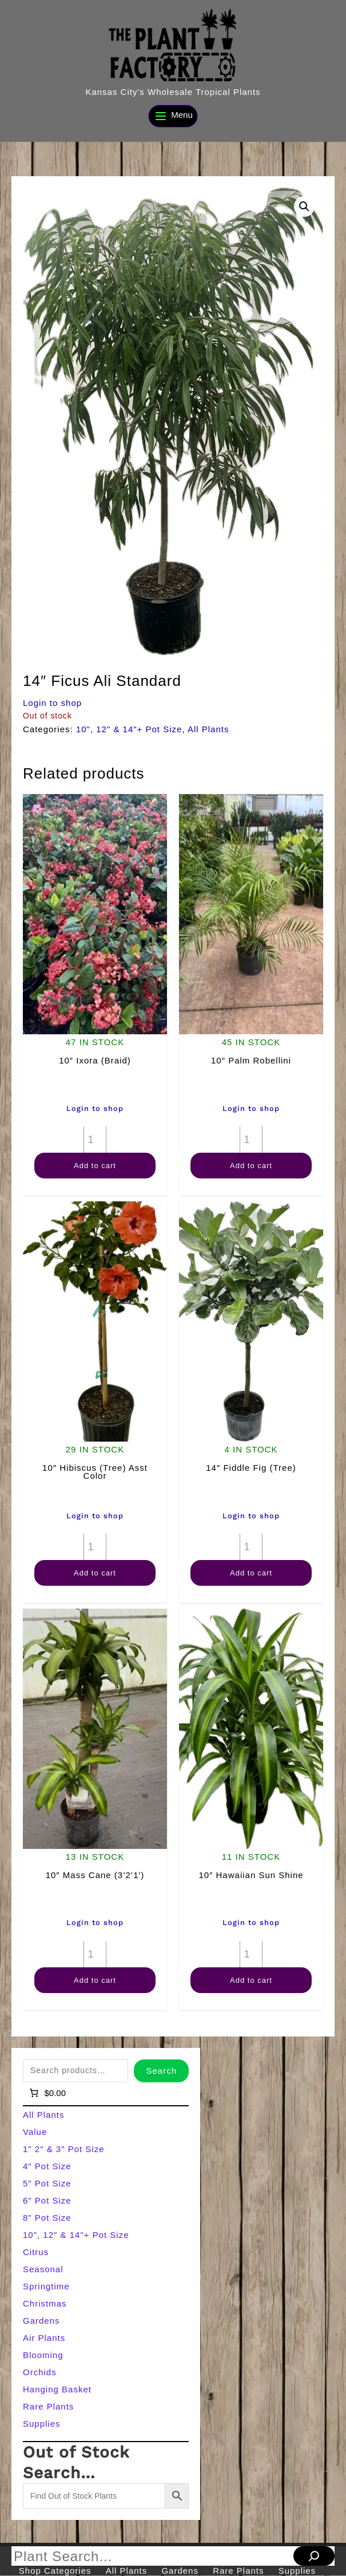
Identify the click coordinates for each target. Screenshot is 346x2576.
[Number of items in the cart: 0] (46, 2093)
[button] (304, 206)
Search (161, 2070)
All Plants (208, 729)
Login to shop (52, 703)
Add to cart (95, 1165)
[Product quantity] (94, 1139)
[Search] (314, 2556)
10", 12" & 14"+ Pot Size (129, 729)
